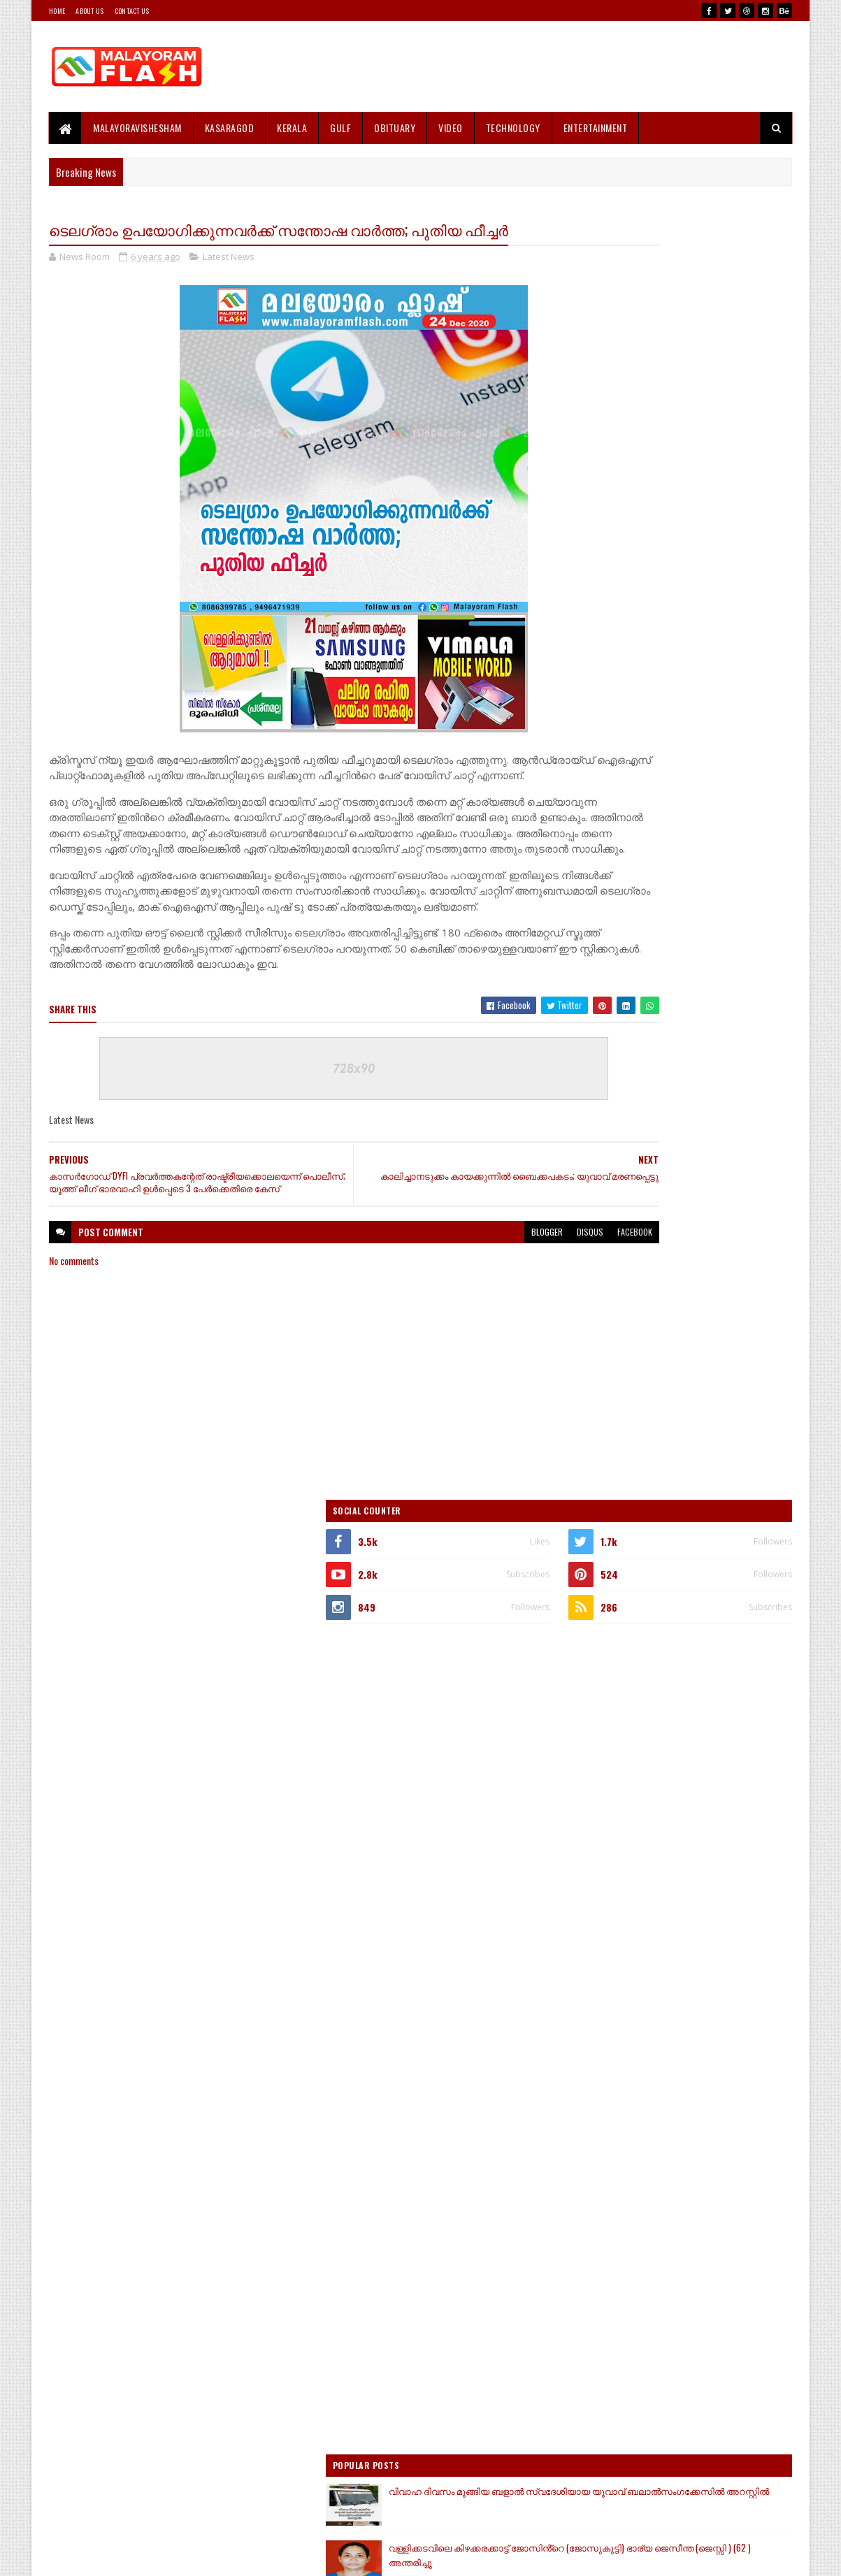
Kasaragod (229, 127)
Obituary (394, 127)
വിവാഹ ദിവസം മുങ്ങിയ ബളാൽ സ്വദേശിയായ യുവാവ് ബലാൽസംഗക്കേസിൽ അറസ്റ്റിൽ (703, 1223)
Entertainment (595, 127)
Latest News (228, 282)
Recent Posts (625, 1706)
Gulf (340, 127)
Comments (736, 1706)
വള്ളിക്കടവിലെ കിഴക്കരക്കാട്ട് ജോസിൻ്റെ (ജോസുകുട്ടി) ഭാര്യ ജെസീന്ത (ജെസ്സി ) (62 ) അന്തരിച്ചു (703, 1281)
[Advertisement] (537, 66)
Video (450, 127)
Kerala (292, 127)
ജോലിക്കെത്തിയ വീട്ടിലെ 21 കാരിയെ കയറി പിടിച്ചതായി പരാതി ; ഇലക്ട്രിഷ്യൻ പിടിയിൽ (708, 1413)
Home (57, 11)
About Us (89, 11)
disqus (474, 1318)
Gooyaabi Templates (232, 2557)
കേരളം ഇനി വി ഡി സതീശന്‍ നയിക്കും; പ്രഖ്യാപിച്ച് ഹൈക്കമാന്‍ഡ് (693, 1471)
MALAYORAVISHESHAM (137, 127)
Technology (513, 127)
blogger (431, 1318)
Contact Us (132, 11)
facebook (519, 1318)
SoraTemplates (114, 2557)
